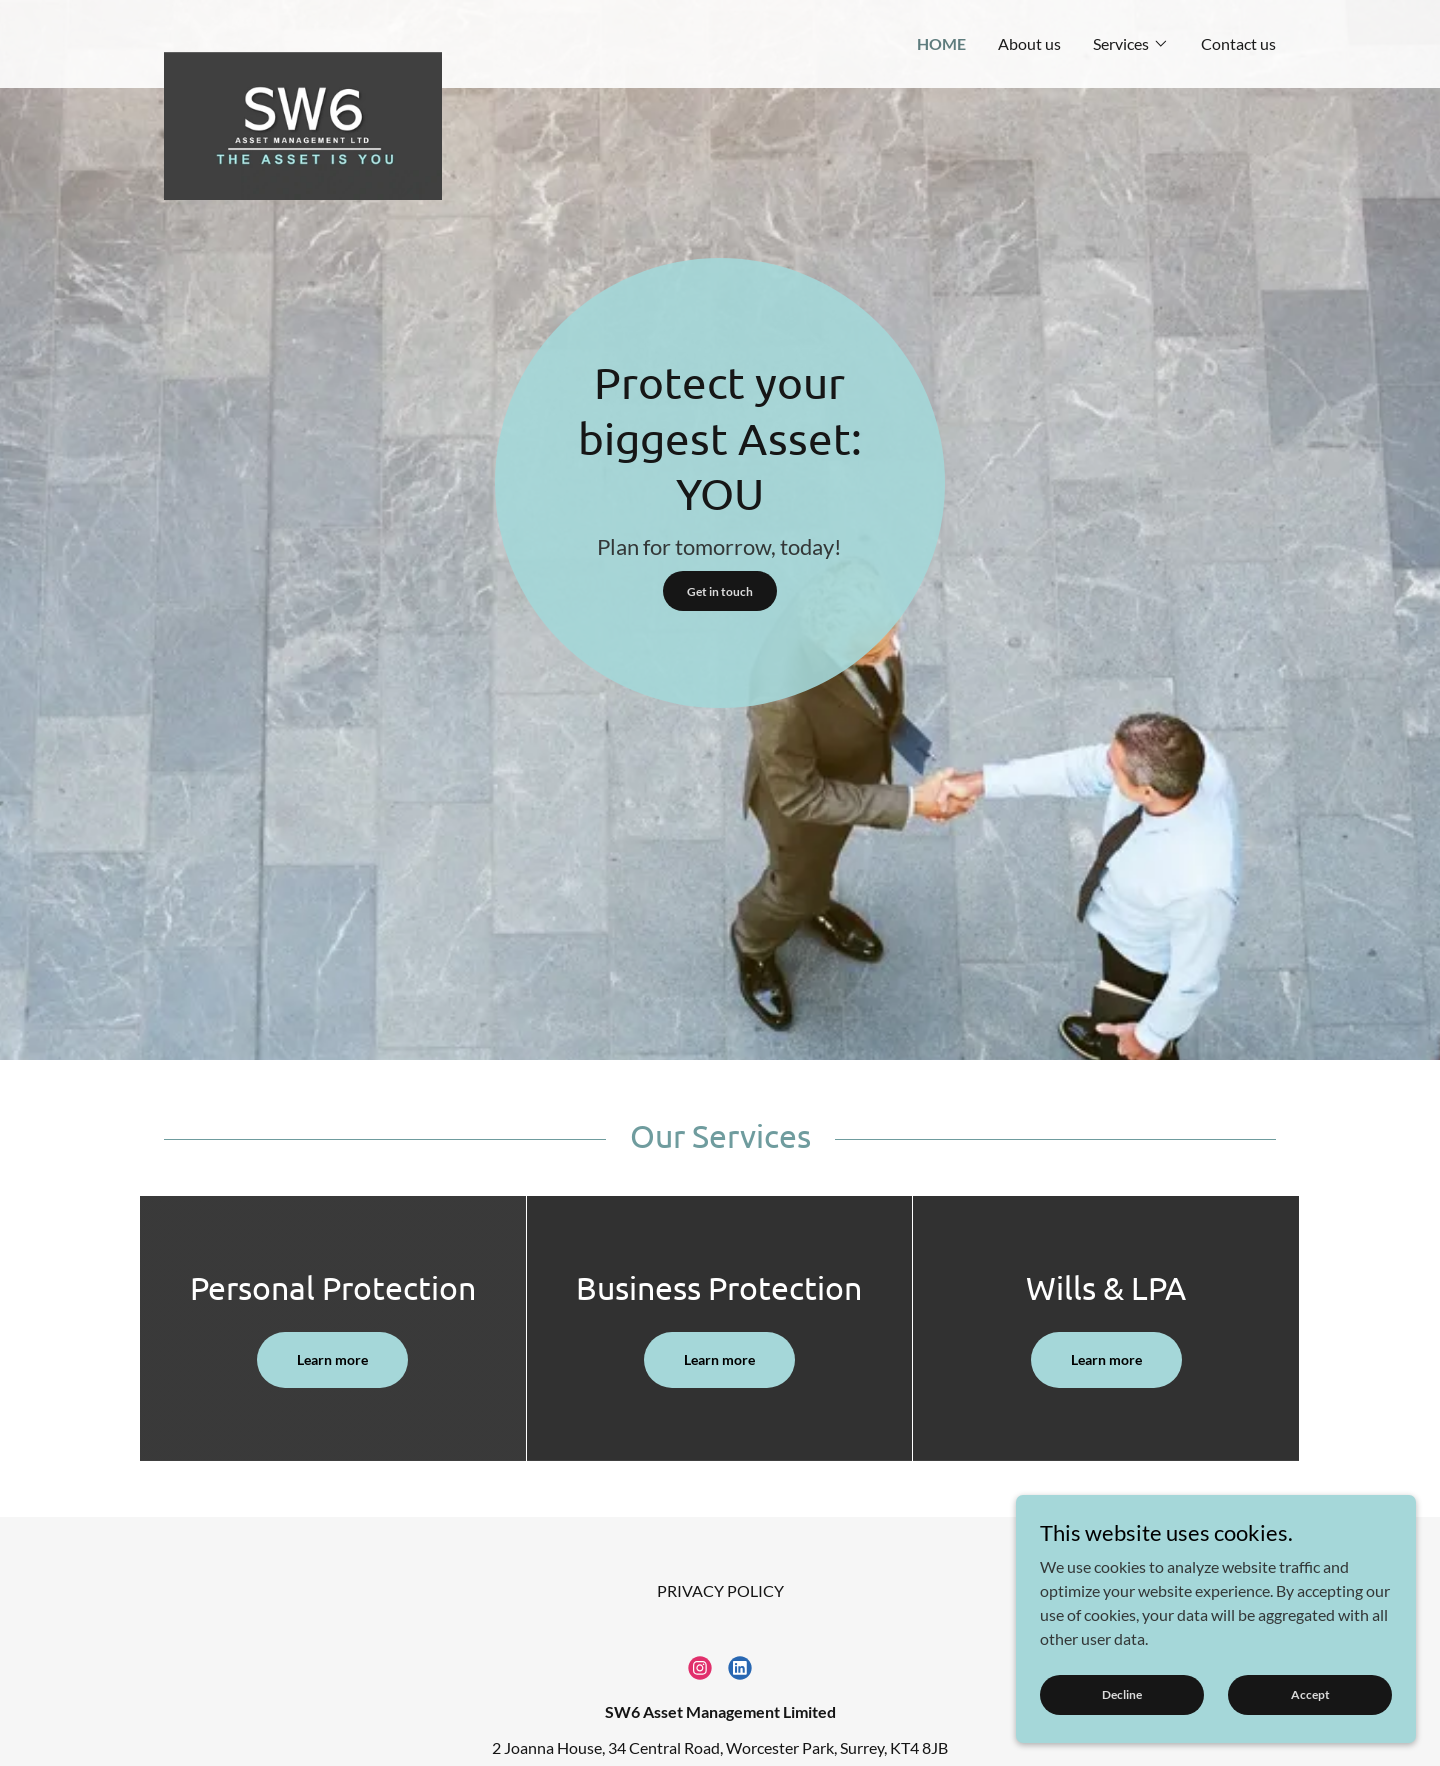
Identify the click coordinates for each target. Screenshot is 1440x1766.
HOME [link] (941, 43)
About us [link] (1029, 43)
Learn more (332, 1359)
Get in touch (720, 591)
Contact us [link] (1238, 43)
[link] (303, 34)
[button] (1131, 44)
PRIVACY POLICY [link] (720, 1590)
